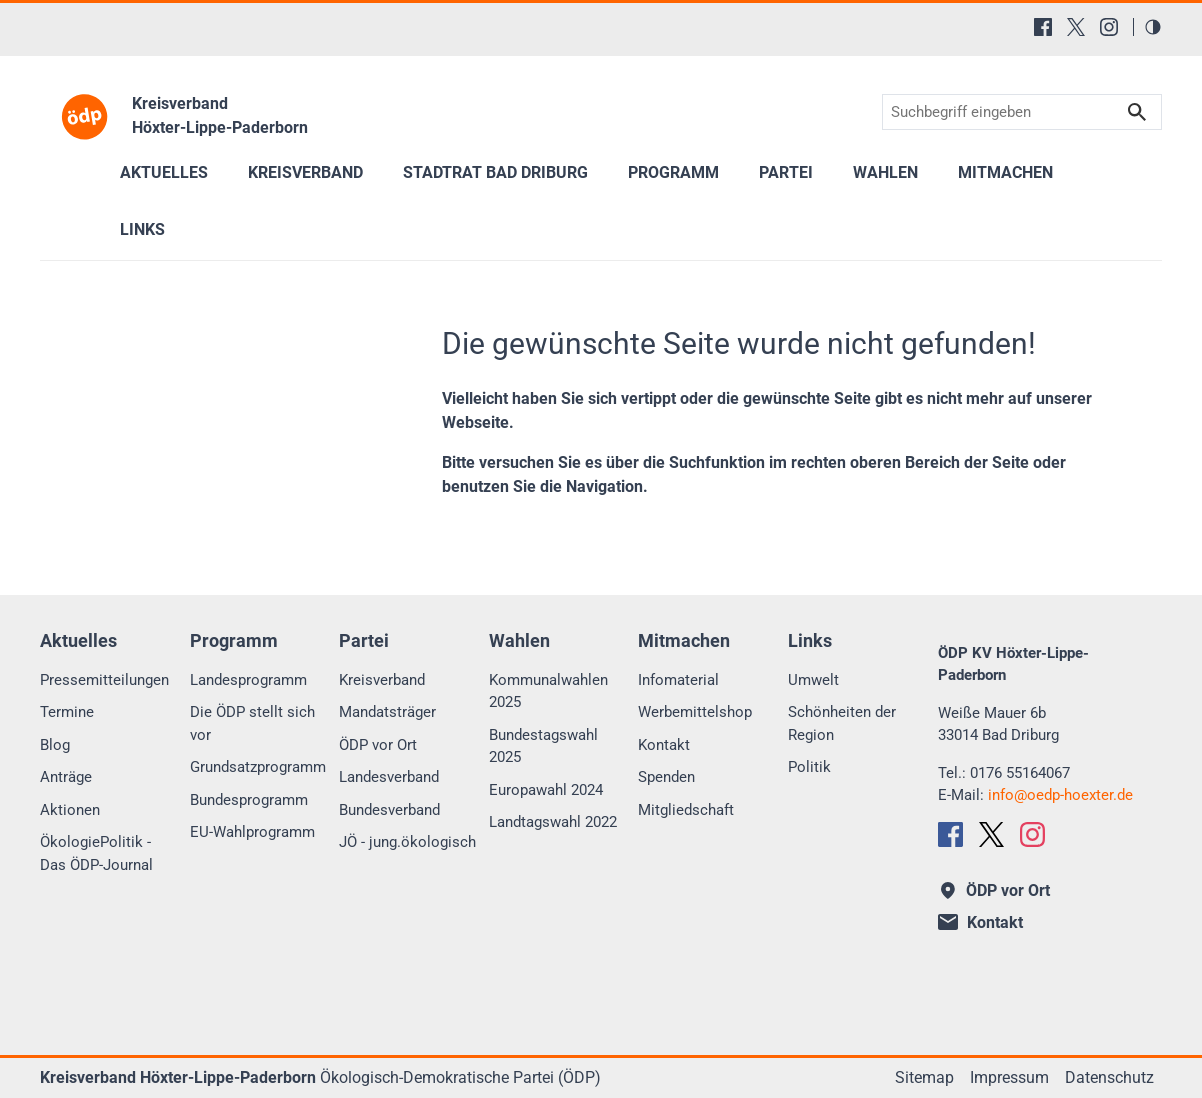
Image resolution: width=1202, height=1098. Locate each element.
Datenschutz (1109, 1077)
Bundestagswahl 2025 (543, 746)
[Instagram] (1109, 27)
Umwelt (813, 680)
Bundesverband (389, 810)
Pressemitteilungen (104, 680)
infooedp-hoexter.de (1060, 795)
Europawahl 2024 (546, 790)
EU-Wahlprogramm (252, 832)
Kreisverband (382, 680)
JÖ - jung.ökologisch (407, 842)
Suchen (1137, 112)
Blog (55, 745)
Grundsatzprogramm (258, 767)
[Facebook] (1043, 27)
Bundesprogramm (249, 800)
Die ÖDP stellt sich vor (252, 723)
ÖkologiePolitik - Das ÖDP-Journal (96, 853)
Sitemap (924, 1077)
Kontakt (664, 745)
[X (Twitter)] (1076, 27)
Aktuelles (164, 172)
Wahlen (885, 172)
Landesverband (389, 777)
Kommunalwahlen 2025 (548, 691)
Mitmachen (1005, 172)
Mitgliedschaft (686, 810)
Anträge (66, 777)
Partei (786, 172)
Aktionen (70, 810)
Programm (673, 172)
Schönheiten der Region (842, 723)
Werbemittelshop (695, 712)
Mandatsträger (387, 712)
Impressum (1009, 1077)
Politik (809, 767)
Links (142, 229)
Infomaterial (678, 680)
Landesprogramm (248, 680)
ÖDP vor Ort (378, 745)
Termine (67, 712)
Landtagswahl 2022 (553, 822)
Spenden (666, 777)
